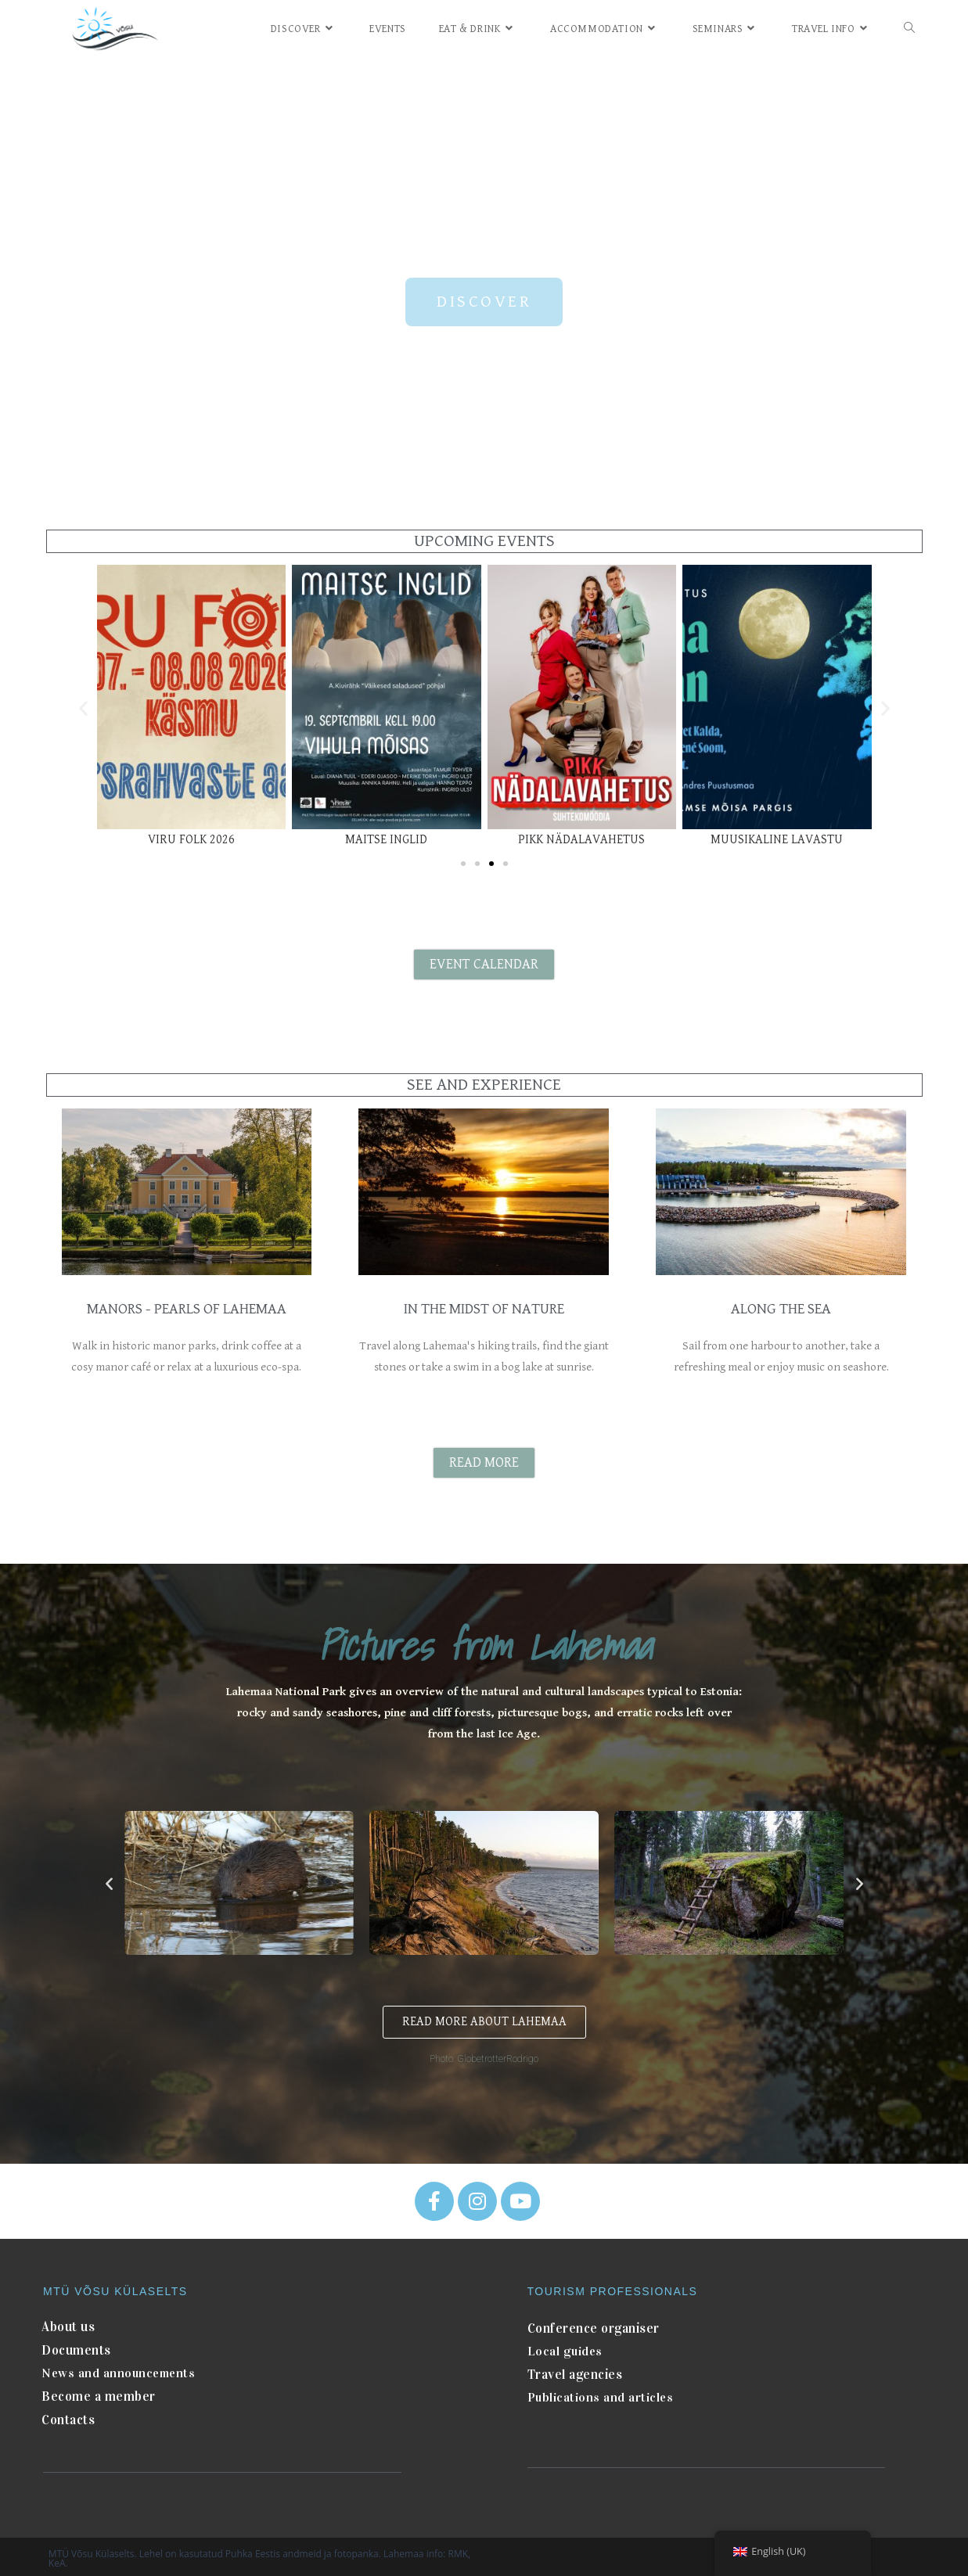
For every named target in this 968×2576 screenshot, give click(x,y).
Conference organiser (592, 2326)
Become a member (94, 2391)
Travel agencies (574, 2371)
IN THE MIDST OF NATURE (483, 1308)
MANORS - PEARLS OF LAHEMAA (186, 1308)
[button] (484, 302)
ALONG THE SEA (781, 1308)
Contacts (68, 2414)
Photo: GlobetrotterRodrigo (484, 2057)
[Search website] (909, 29)
